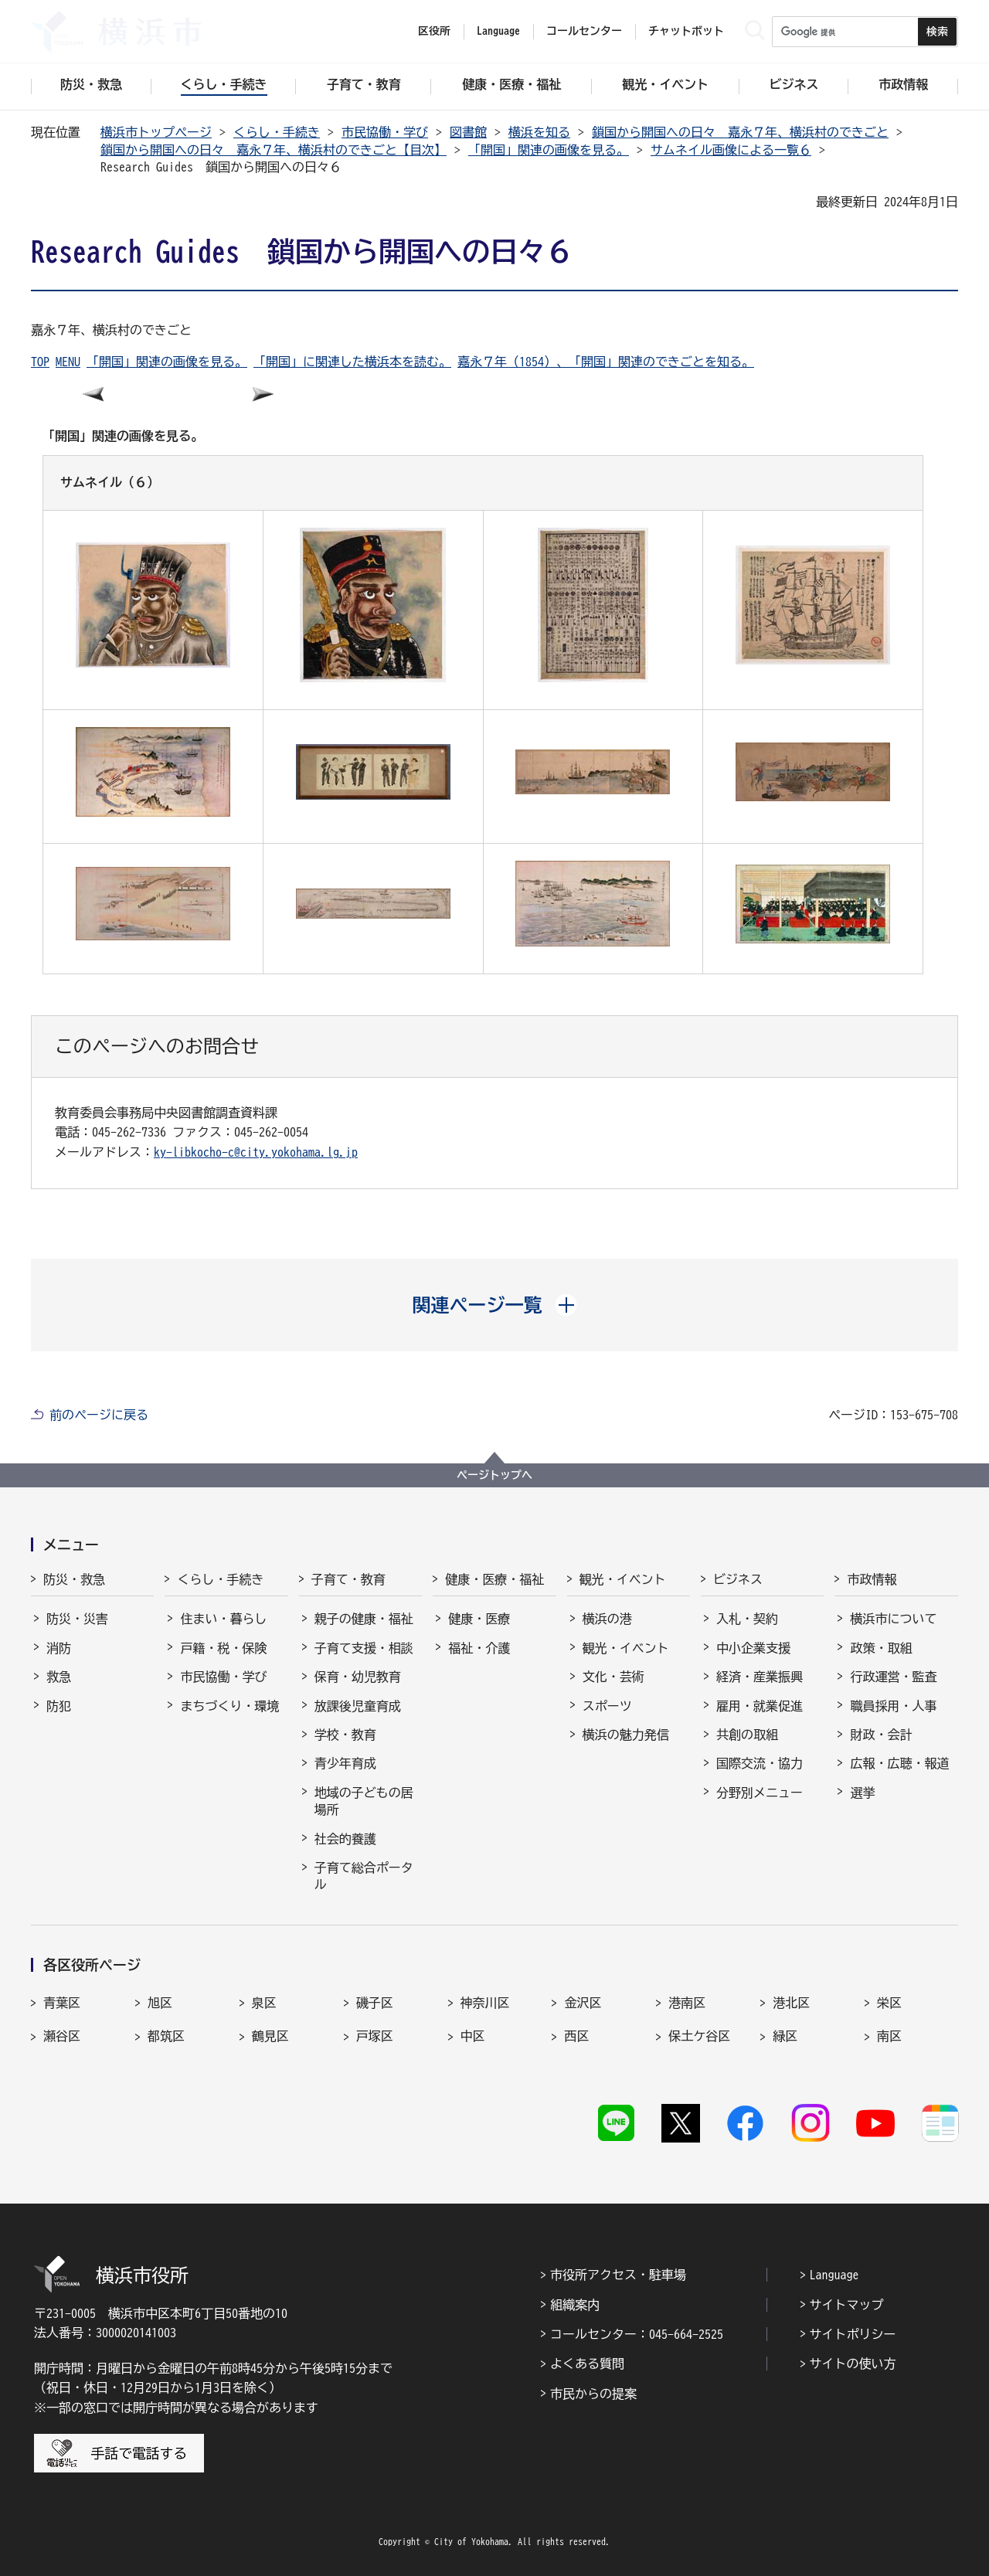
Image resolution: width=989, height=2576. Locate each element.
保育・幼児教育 (357, 1676)
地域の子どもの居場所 (363, 1801)
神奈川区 (485, 2003)
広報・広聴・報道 (899, 1763)
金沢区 (582, 2003)
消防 (58, 1648)
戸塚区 (374, 2036)
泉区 (264, 2003)
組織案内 (575, 2305)
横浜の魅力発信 (626, 1734)
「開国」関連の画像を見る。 (548, 150)
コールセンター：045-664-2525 (636, 2334)
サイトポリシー (853, 2334)
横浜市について (893, 1619)
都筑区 (166, 2036)
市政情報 (871, 1579)
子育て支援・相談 (363, 1648)
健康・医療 (479, 1619)
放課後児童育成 (357, 1706)
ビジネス (738, 1579)
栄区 (889, 2003)
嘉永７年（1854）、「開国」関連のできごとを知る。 (605, 361)
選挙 (862, 1792)
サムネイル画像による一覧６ (731, 150)
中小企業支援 (753, 1648)
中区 (473, 2036)
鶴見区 (270, 2036)
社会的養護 (345, 1839)
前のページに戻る (98, 1415)
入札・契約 (747, 1619)
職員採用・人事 (893, 1706)
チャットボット (686, 30)
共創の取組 (747, 1734)
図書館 (468, 132)
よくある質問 (587, 2363)
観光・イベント (622, 1579)
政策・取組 (881, 1648)
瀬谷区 (61, 2036)
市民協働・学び (385, 132)
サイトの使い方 (853, 2363)
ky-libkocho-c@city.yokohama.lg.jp (256, 1152)
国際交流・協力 (759, 1763)
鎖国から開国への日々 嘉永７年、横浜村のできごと (740, 132)
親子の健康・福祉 (363, 1619)
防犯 (58, 1706)
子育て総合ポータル (363, 1876)
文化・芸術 (613, 1676)
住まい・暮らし (223, 1619)
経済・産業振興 (759, 1676)
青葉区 (61, 2003)
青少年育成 (345, 1763)
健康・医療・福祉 (494, 1579)
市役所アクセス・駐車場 (618, 2274)
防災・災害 (77, 1619)
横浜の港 (607, 1619)
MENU (68, 361)
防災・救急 (74, 1579)
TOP (40, 361)
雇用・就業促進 (759, 1706)
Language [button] (498, 30)
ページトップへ (494, 1475)
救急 (58, 1676)
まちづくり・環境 (229, 1706)
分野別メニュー (759, 1792)
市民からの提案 (593, 2393)
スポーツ (607, 1706)
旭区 (160, 2003)
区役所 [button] (434, 30)
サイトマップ (847, 2305)
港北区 (791, 2003)
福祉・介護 (479, 1648)
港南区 (686, 2003)
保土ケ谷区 (699, 2036)
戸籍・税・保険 (223, 1648)
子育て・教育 (348, 1579)
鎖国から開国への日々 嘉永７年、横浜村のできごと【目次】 (273, 150)
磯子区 (374, 2003)
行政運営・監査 (893, 1676)
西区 (576, 2036)
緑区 (785, 2036)
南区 (889, 2036)
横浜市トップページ (156, 132)
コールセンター (584, 30)
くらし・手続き (276, 132)
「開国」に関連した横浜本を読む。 (352, 361)
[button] (495, 1305)
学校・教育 (345, 1734)
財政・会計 (881, 1734)
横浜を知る (539, 132)
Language (834, 2274)
